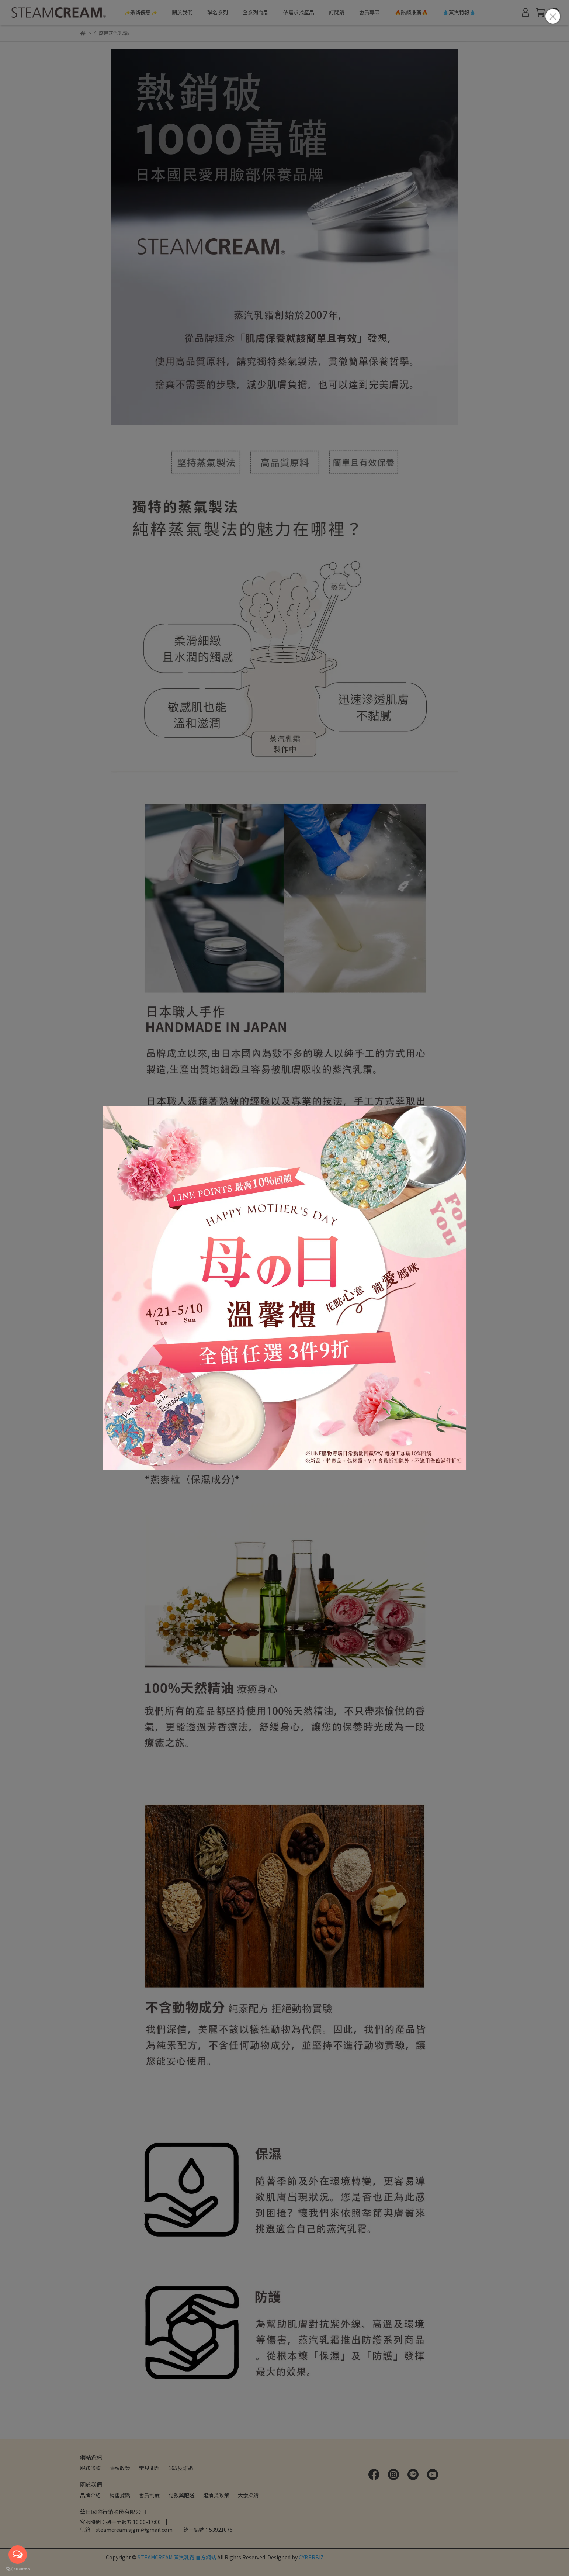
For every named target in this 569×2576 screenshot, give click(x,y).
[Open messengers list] (17, 2554)
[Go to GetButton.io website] (18, 2568)
